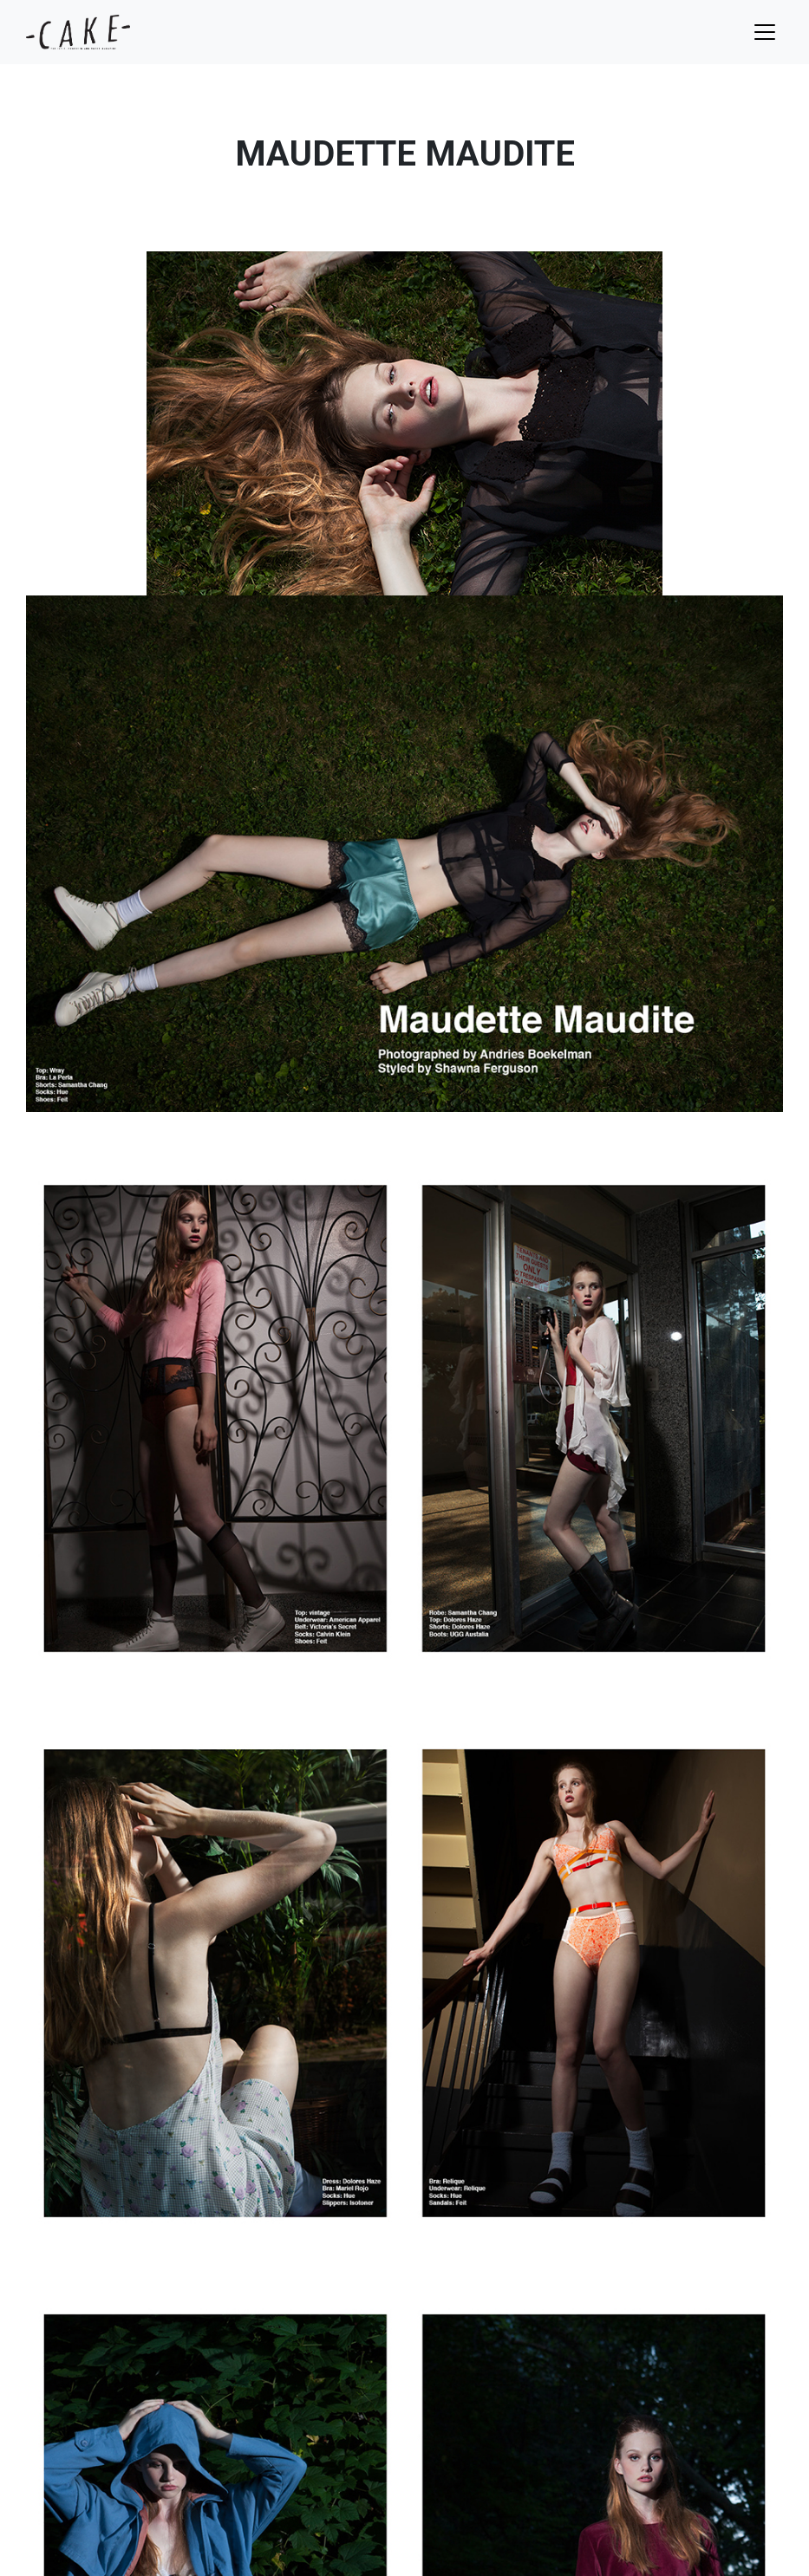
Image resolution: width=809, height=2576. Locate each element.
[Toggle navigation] (765, 32)
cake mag (78, 32)
